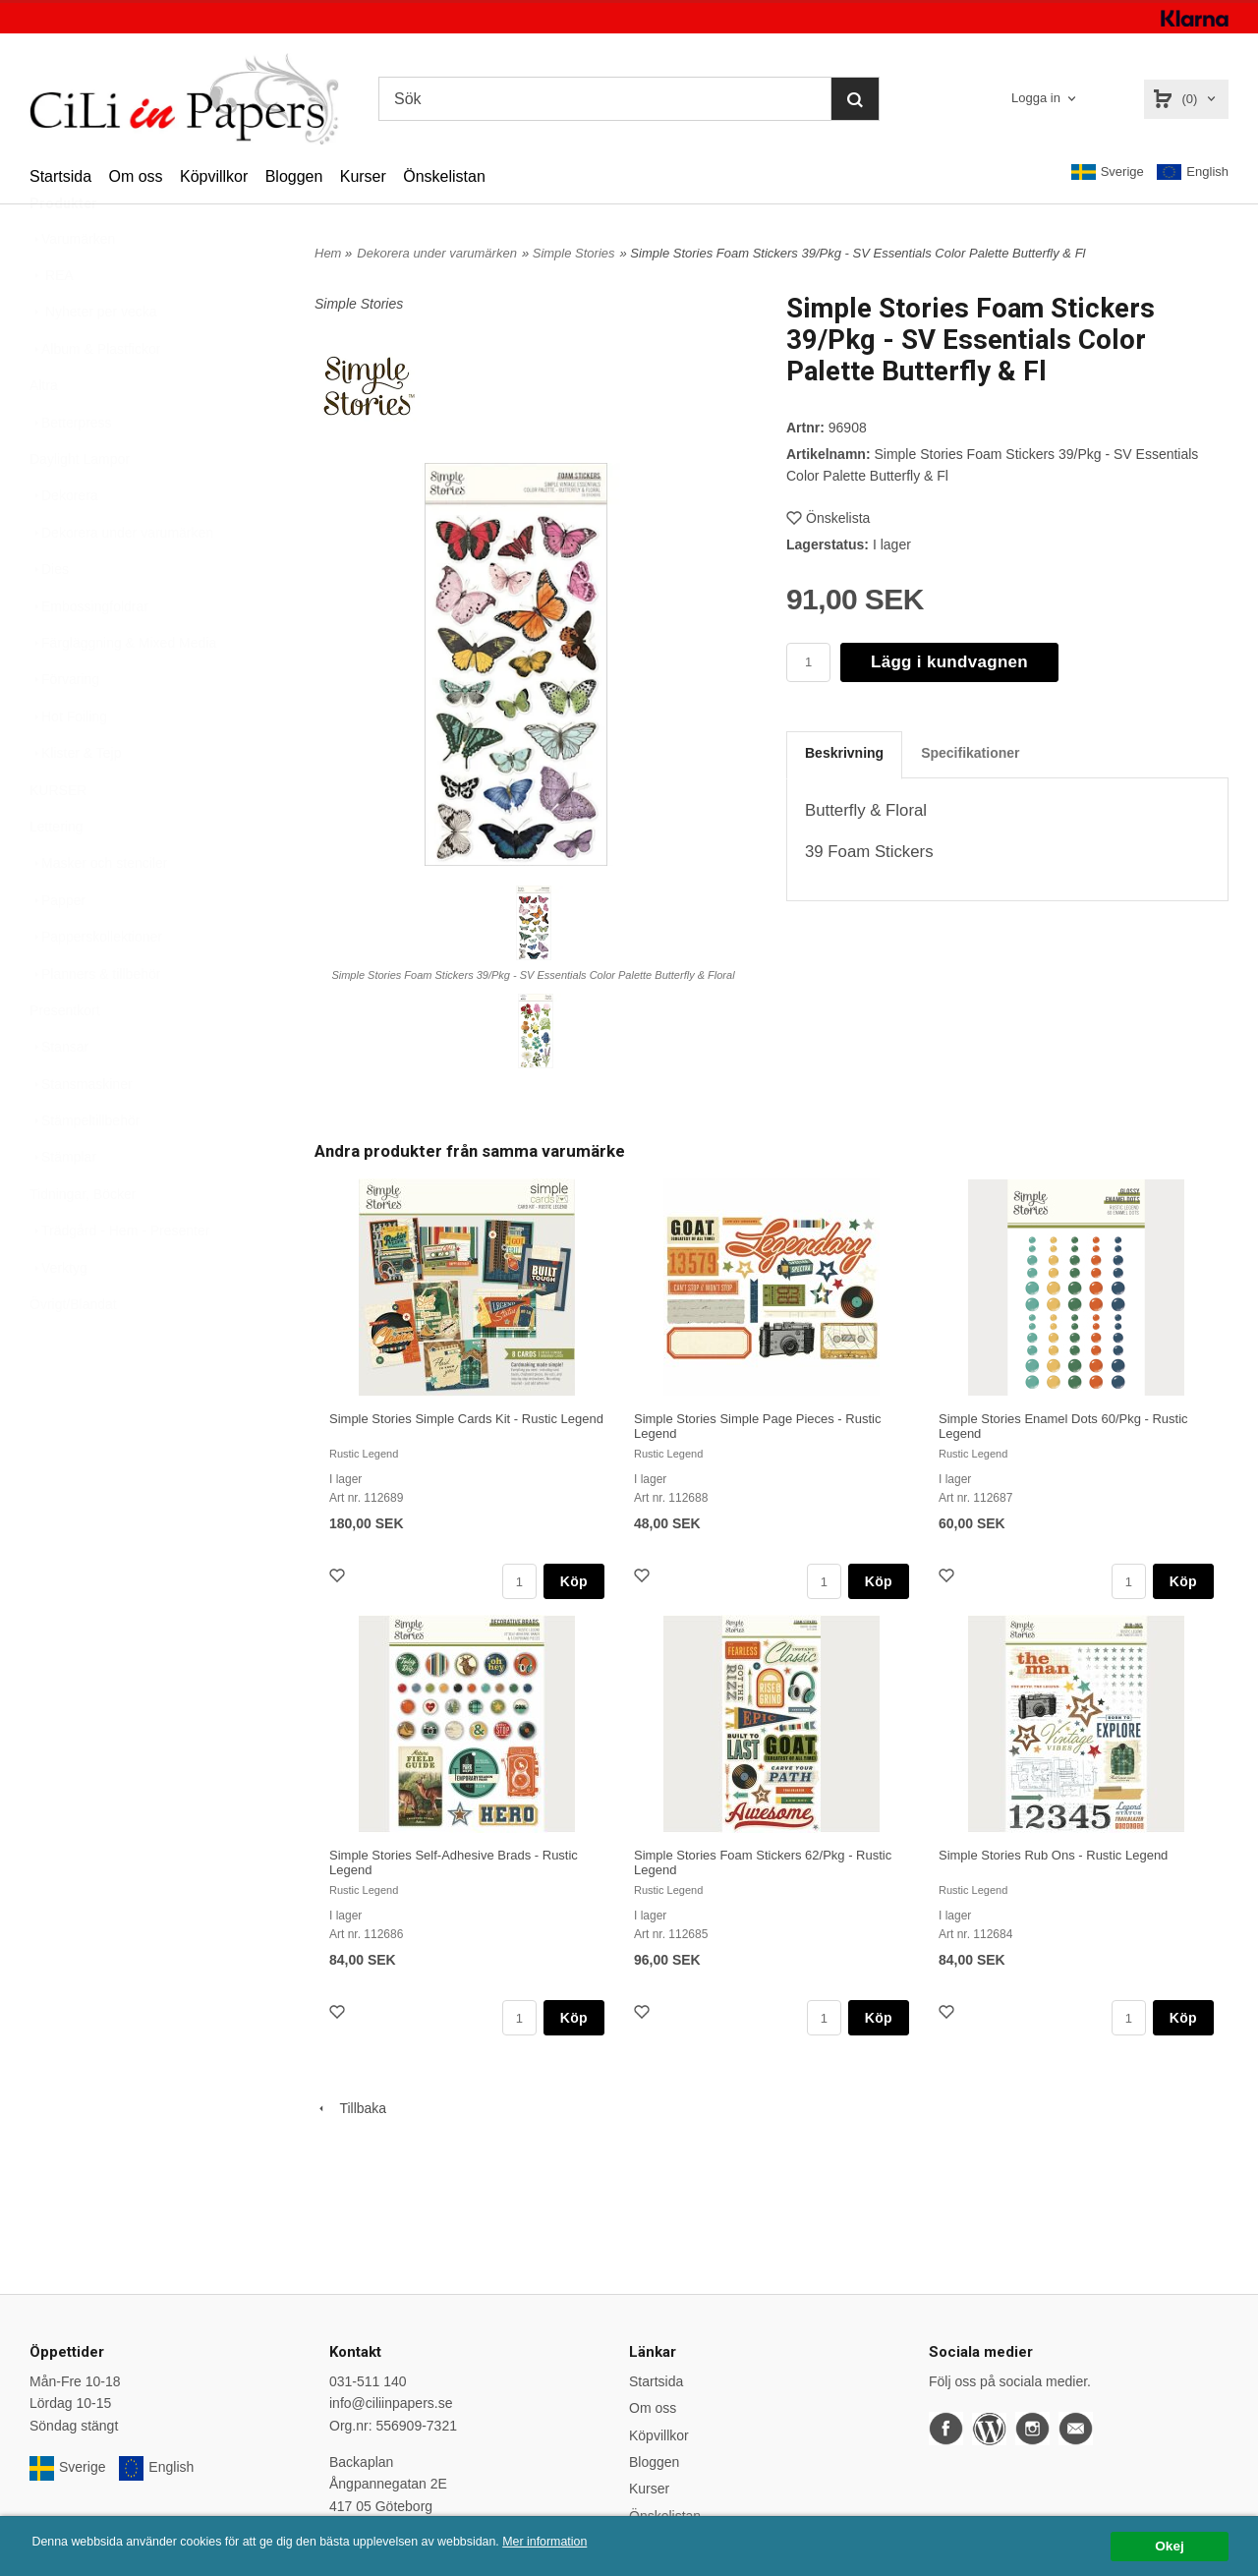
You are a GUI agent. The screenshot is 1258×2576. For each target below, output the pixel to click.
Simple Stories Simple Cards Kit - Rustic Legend (466, 1418)
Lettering (56, 875)
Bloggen (294, 176)
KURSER (57, 838)
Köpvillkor (214, 176)
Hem (327, 253)
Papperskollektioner (95, 985)
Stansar (58, 1095)
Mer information (594, 2542)
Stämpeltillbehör (84, 1168)
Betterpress (70, 471)
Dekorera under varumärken (121, 581)
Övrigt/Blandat (73, 1352)
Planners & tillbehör (94, 1022)
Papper (57, 948)
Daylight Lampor (79, 507)
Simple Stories (574, 253)
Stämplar (62, 1205)
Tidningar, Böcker (82, 1242)
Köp (574, 1581)
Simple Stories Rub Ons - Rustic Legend (1053, 1855)
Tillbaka (350, 2108)
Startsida (60, 176)
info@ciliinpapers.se (391, 2403)
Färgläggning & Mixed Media (122, 691)
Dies (49, 617)
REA (51, 323)
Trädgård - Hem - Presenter (119, 1279)
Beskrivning (844, 753)
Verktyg (58, 1316)
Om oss (135, 176)
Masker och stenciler (98, 911)
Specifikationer (970, 753)
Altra (43, 433)
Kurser (363, 176)
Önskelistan (444, 176)
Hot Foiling (68, 765)
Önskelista (828, 518)
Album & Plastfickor (94, 397)
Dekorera (63, 543)
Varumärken (72, 287)
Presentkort (64, 1058)
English (1193, 172)
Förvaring (64, 727)
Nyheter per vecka (93, 360)
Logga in (1035, 97)
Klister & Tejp (75, 801)
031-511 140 (368, 2381)
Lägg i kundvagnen (949, 662)
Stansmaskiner (81, 1132)
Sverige (1107, 172)
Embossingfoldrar (88, 654)
